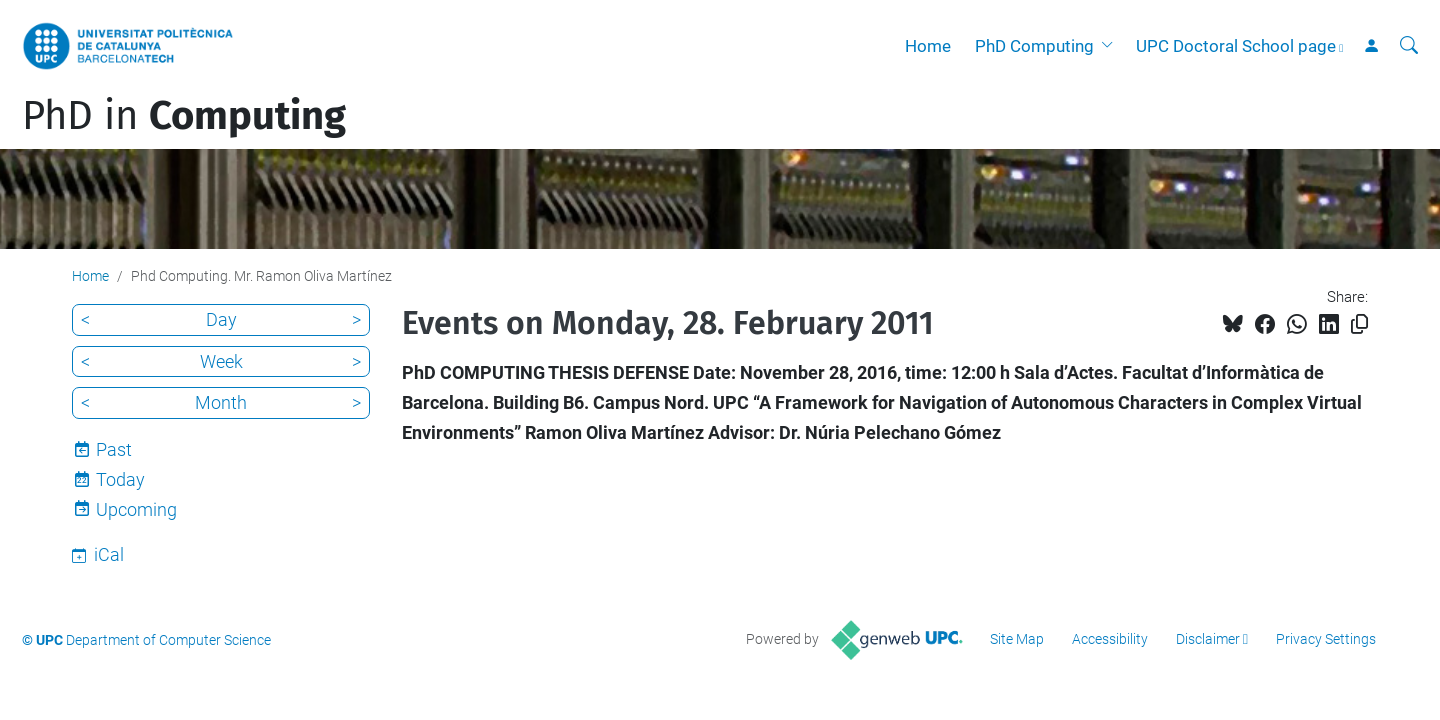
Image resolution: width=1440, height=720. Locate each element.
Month (221, 402)
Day (221, 319)
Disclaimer (1208, 639)
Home (928, 46)
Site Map (1017, 639)
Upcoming (136, 509)
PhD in (184, 116)
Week (221, 361)
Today (120, 479)
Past (114, 449)
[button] (1111, 46)
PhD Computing (1034, 46)
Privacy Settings (1326, 639)
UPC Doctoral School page (1236, 46)
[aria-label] (1409, 46)
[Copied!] (1359, 324)
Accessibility (1110, 639)
